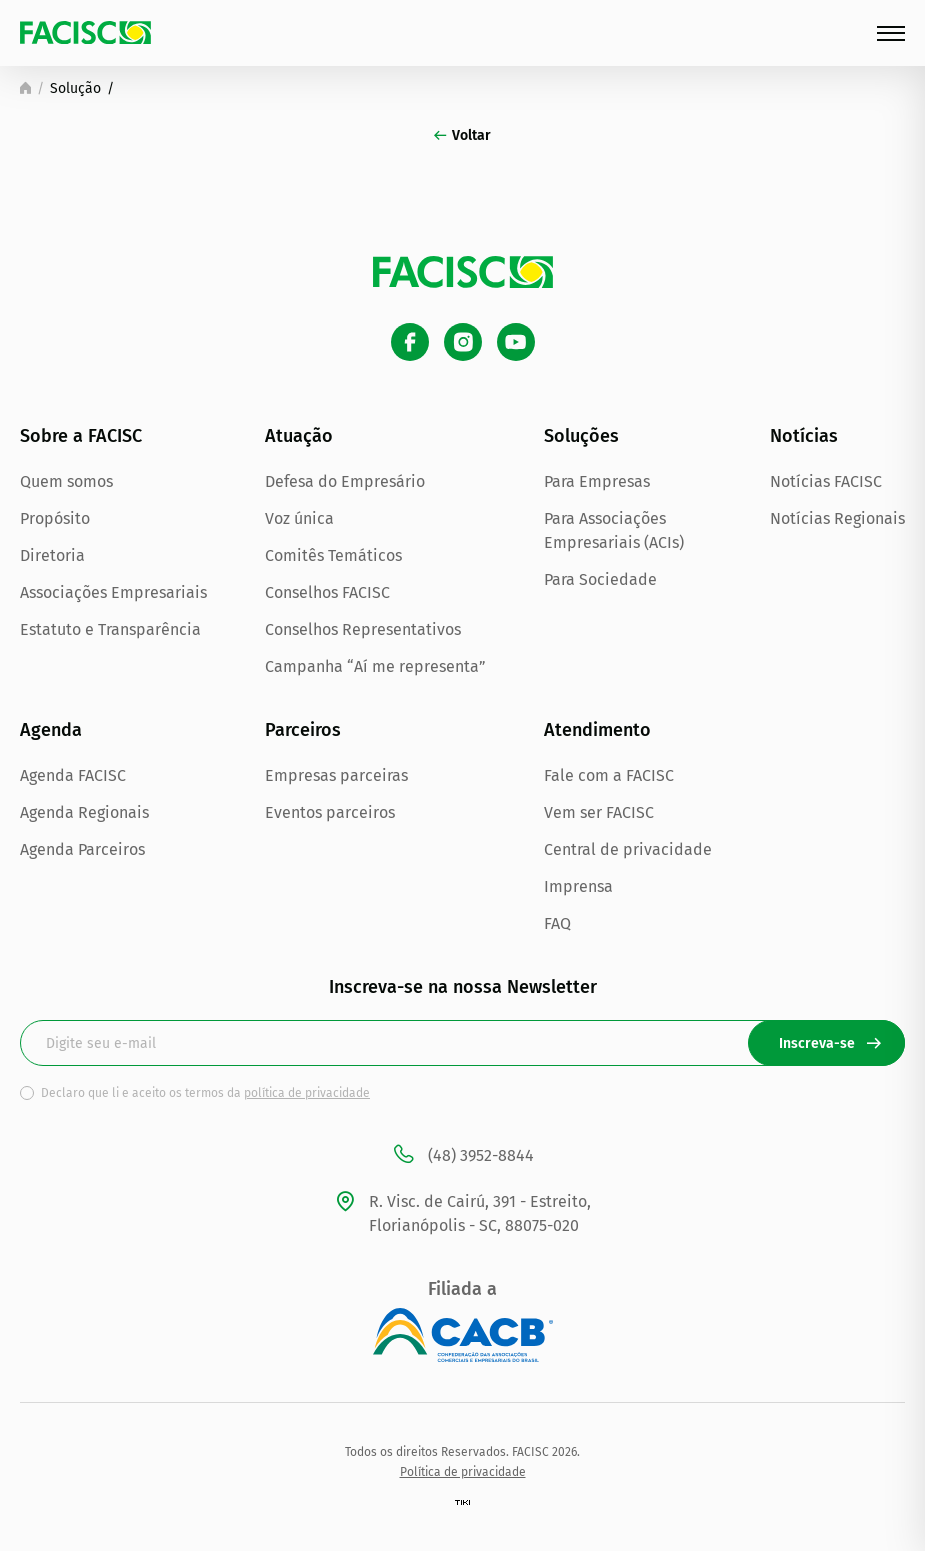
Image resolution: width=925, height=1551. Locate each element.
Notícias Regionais (837, 518)
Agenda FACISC (73, 775)
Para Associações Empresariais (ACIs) (614, 530)
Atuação (299, 436)
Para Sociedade (600, 579)
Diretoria (52, 555)
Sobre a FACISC (81, 436)
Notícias (804, 436)
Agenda (51, 730)
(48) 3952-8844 (462, 1156)
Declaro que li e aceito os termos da (205, 1093)
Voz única (299, 518)
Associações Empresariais (113, 592)
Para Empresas (597, 481)
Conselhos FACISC (327, 592)
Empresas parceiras (336, 775)
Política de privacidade (463, 1472)
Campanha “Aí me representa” (375, 666)
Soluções (581, 436)
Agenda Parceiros (82, 849)
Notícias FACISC (826, 481)
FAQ (557, 923)
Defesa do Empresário (345, 481)
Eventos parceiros (330, 812)
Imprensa (578, 886)
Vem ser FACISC (599, 812)
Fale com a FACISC (609, 775)
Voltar (462, 135)
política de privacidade (307, 1093)
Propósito (55, 518)
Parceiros (303, 730)
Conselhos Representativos (363, 629)
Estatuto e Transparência (110, 629)
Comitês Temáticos (333, 555)
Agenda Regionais (84, 812)
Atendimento (597, 730)
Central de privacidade (628, 849)
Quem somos (66, 481)
